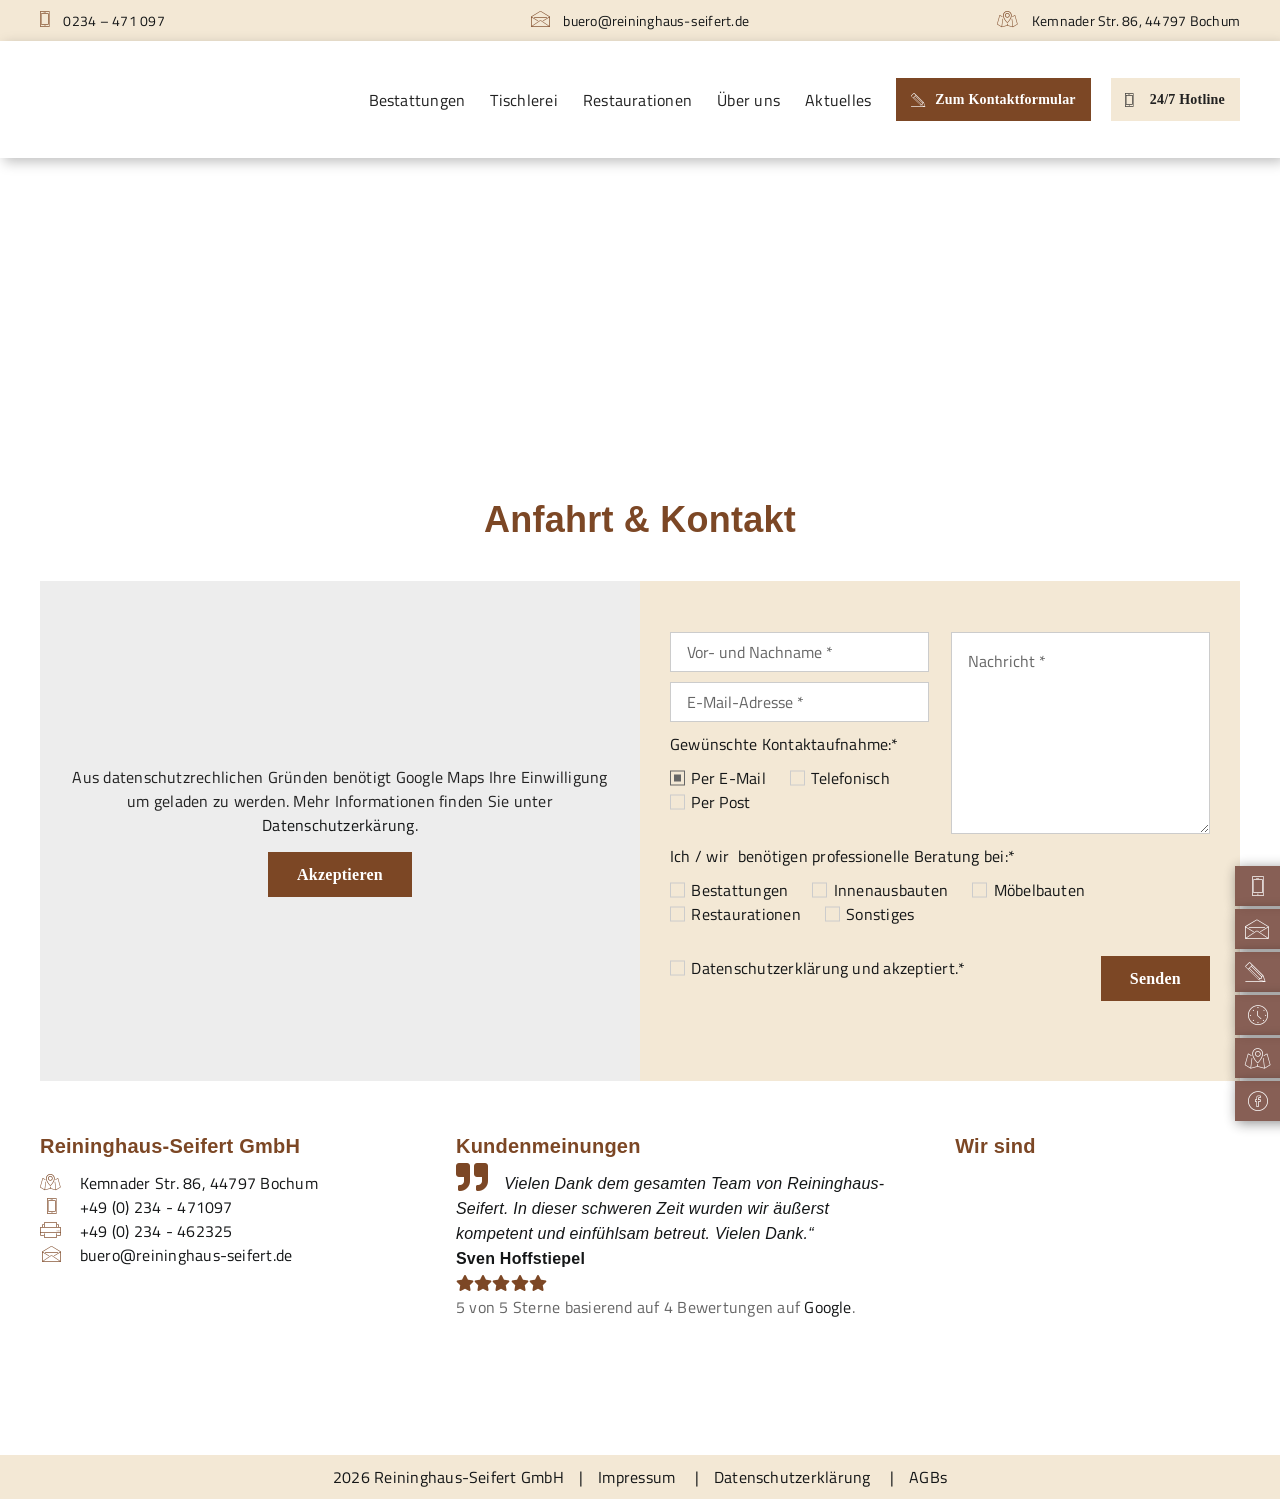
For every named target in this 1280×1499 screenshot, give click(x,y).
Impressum (636, 1477)
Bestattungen (739, 890)
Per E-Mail (728, 778)
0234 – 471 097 (102, 20)
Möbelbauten (1040, 890)
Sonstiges (880, 914)
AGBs (928, 1477)
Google (827, 1307)
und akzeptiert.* (828, 968)
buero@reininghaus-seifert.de (640, 20)
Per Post (720, 802)
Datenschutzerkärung (338, 825)
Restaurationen (745, 914)
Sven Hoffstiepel (520, 1258)
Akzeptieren (340, 874)
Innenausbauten (891, 890)
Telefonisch (850, 778)
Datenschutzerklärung (769, 968)
